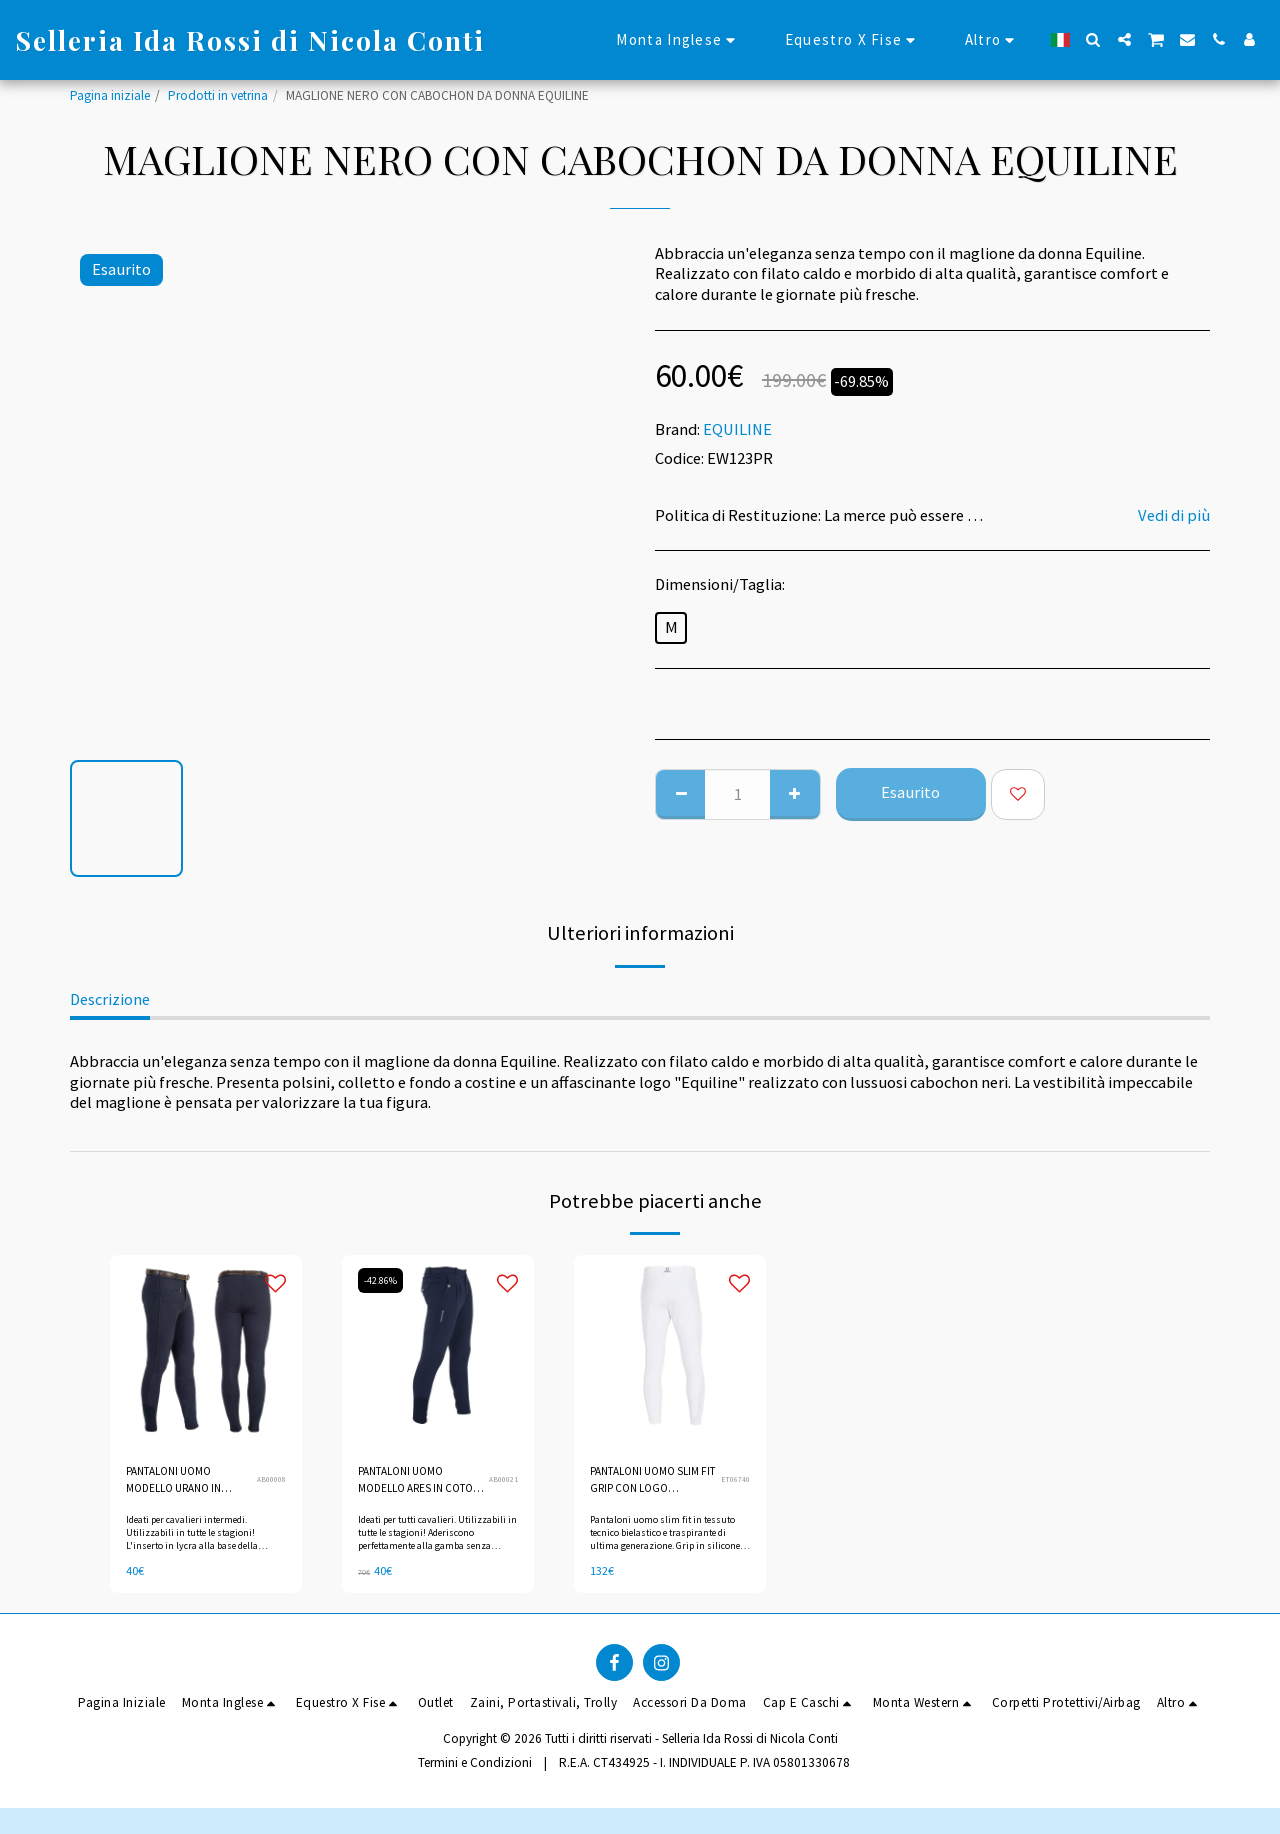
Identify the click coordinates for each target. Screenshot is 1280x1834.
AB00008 (271, 1482)
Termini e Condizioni (475, 1769)
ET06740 (735, 1482)
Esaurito (910, 792)
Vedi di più (1174, 516)
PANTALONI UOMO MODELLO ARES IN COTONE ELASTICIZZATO (407, 1483)
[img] (206, 1351)
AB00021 (503, 1482)
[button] (1093, 39)
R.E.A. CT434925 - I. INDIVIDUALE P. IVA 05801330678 (704, 1769)
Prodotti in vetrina (218, 95)
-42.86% (383, 1280)
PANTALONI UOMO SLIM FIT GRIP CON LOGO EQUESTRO (653, 1483)
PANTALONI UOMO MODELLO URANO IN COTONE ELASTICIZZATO (181, 1483)
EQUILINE (737, 429)
